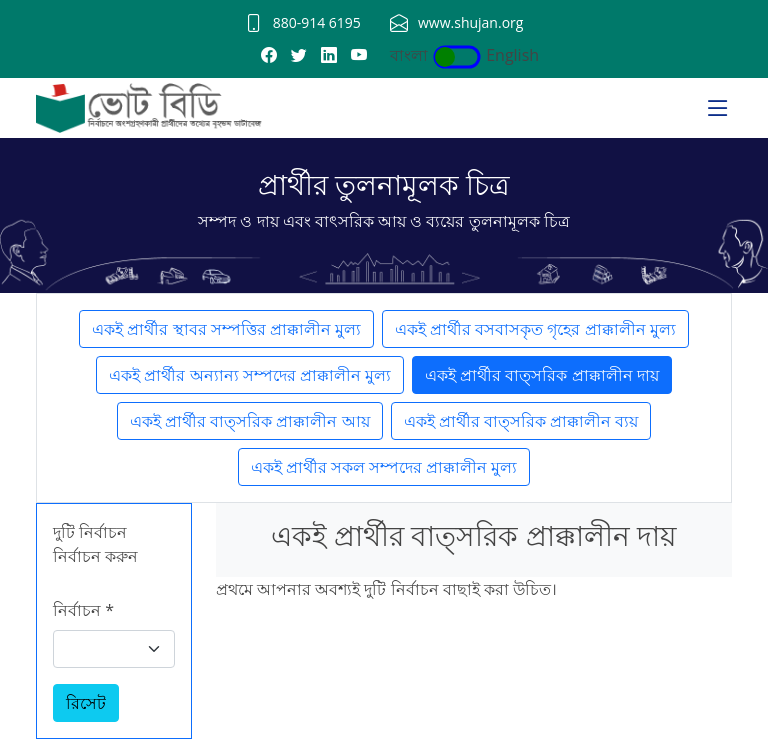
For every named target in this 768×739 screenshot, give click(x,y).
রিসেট (86, 703)
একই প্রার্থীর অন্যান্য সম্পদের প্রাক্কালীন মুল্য (250, 375)
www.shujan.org (470, 22)
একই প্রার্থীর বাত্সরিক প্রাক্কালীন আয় (250, 421)
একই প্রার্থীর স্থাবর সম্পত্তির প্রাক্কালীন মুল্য (226, 329)
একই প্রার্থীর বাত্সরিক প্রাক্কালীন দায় (542, 375)
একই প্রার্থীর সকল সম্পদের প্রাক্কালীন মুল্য (384, 467)
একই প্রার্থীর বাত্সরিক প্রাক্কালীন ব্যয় (521, 421)
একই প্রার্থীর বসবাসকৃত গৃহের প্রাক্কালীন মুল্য (535, 329)
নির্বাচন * (83, 610)
